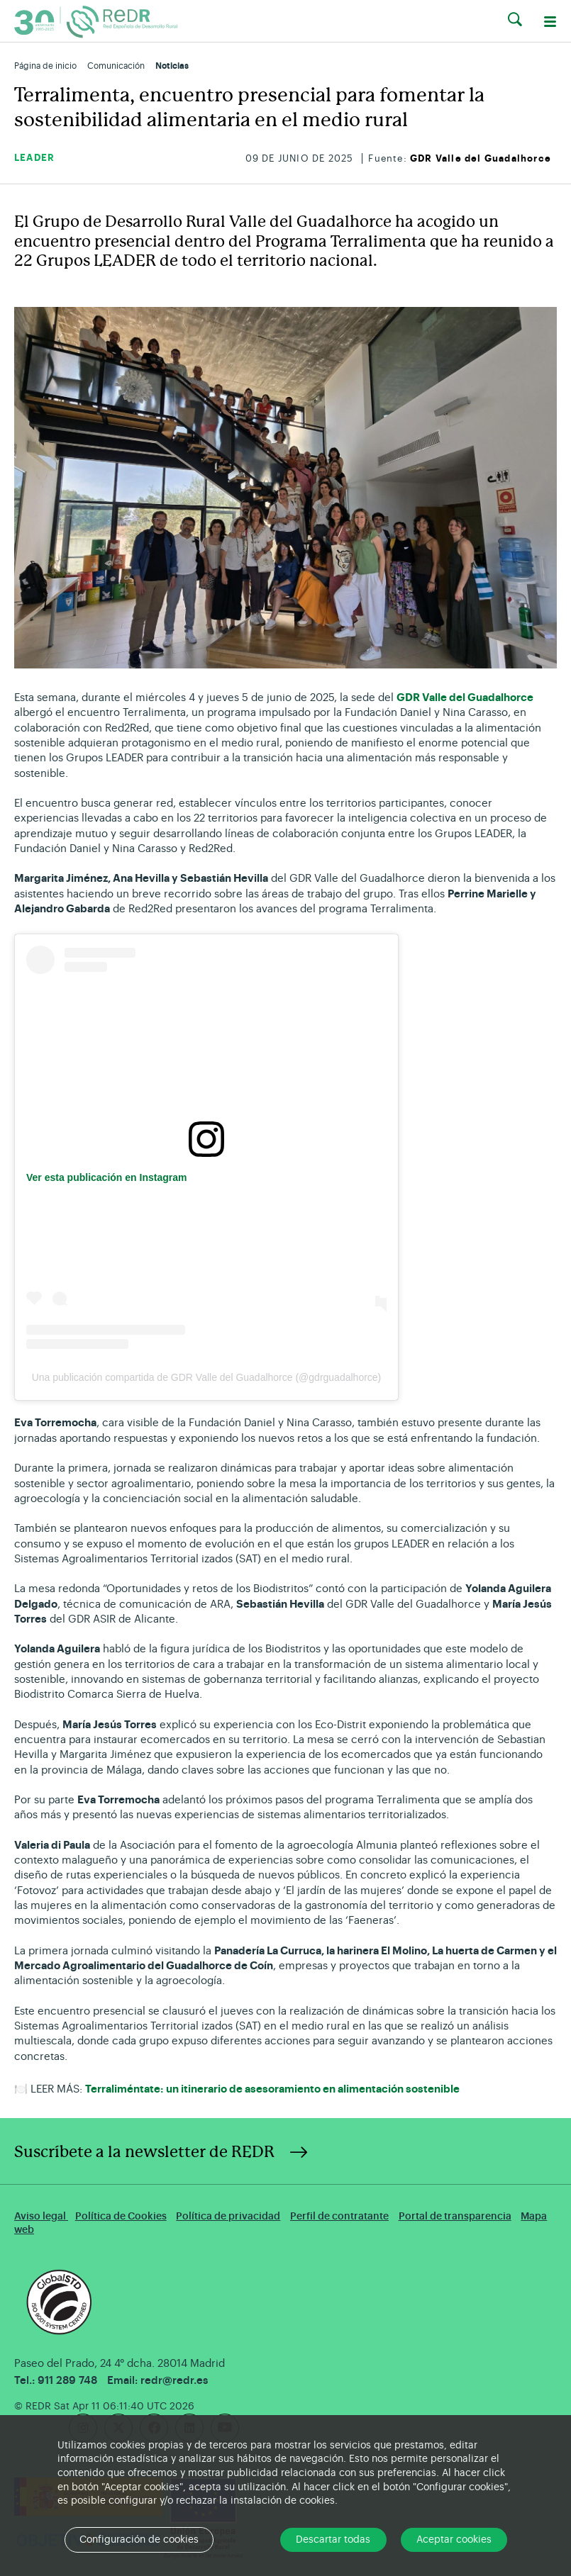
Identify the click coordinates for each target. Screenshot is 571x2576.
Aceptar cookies (454, 2540)
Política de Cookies (121, 2216)
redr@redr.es (174, 2380)
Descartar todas (333, 2540)
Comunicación (116, 66)
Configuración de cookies (139, 2540)
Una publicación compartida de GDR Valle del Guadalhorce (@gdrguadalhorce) (207, 1377)
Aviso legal (41, 2216)
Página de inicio (45, 66)
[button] (514, 20)
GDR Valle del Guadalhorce (480, 158)
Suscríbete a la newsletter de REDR (144, 2152)
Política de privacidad (228, 2216)
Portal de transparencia (455, 2216)
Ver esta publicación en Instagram (106, 1177)
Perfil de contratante (339, 2216)
